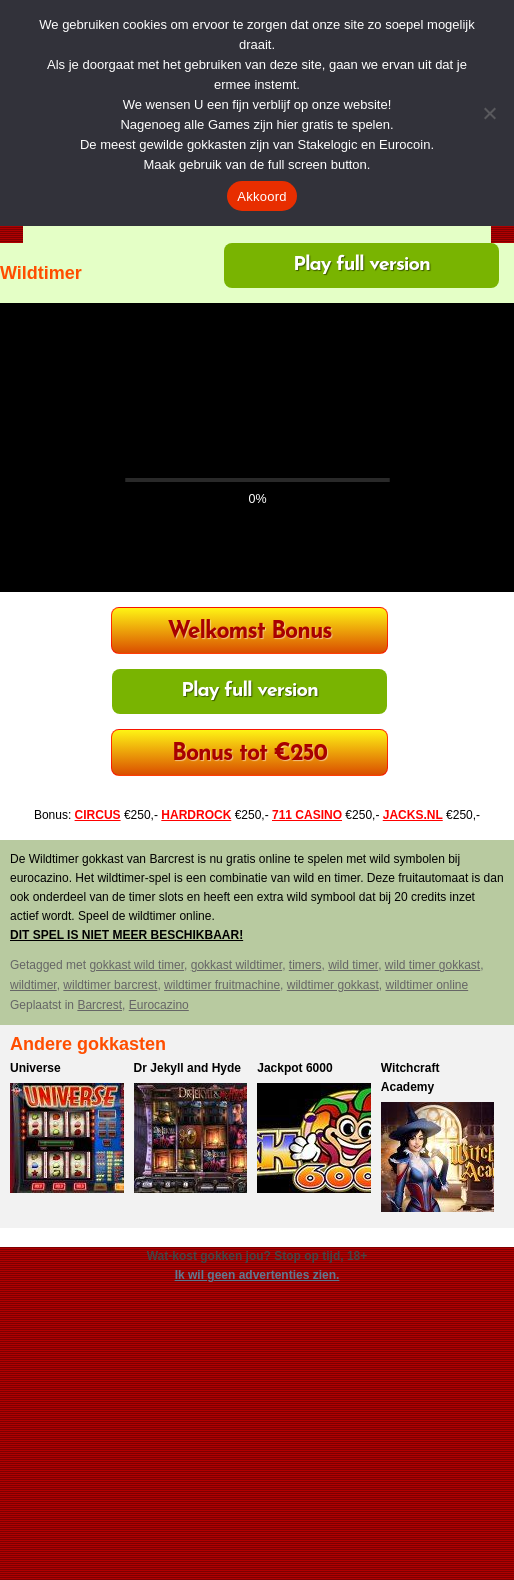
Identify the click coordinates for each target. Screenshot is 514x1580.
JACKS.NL (413, 815)
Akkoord (261, 196)
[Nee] (489, 113)
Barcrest (99, 1005)
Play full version (361, 265)
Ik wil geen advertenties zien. (257, 1275)
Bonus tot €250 (249, 754)
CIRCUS (98, 815)
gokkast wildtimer (236, 965)
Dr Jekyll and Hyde (187, 1068)
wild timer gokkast (432, 965)
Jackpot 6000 (294, 1068)
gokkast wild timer (136, 965)
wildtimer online (426, 985)
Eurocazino (159, 1005)
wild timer (353, 965)
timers (305, 965)
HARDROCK (196, 815)
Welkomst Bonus (249, 632)
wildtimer (33, 985)
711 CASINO (307, 815)
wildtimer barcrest (110, 985)
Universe (35, 1068)
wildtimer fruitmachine (222, 985)
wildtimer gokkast (333, 985)
